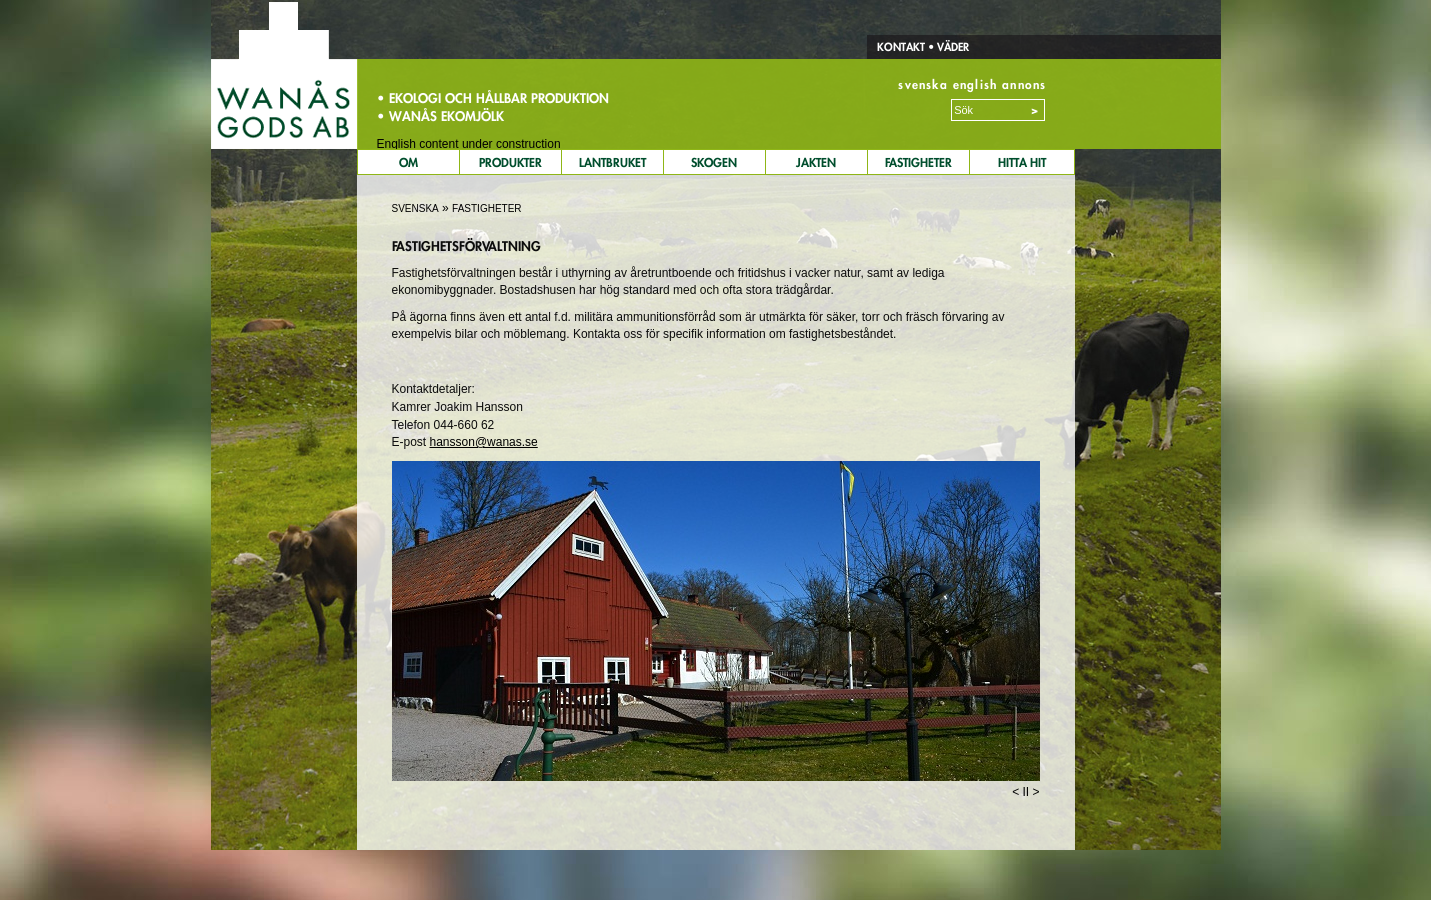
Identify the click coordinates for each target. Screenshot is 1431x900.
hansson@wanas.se (484, 442)
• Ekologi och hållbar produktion (493, 98)
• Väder (947, 47)
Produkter (510, 162)
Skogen (714, 162)
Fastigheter (918, 162)
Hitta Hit (1022, 162)
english (975, 84)
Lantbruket (612, 162)
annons (1024, 84)
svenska (922, 84)
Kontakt (901, 47)
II (1025, 792)
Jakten (816, 162)
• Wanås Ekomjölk (440, 116)
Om (408, 162)
